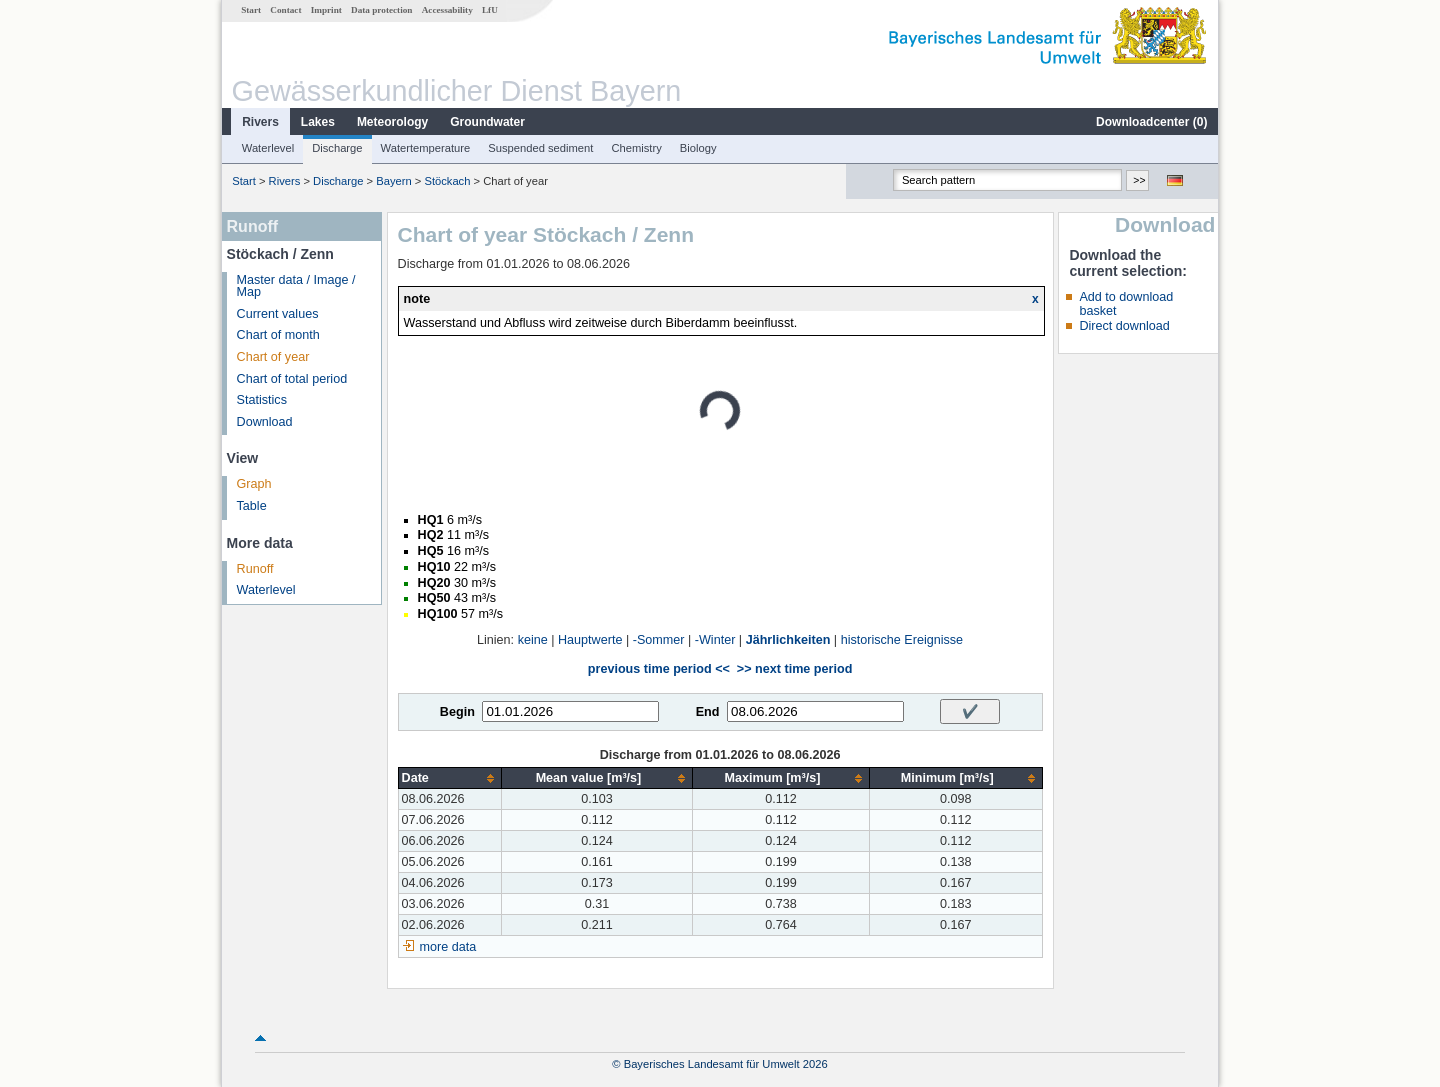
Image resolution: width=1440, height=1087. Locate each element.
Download (265, 422)
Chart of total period (292, 379)
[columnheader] (449, 778)
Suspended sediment (540, 148)
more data (448, 947)
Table (252, 506)
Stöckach (447, 181)
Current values (278, 314)
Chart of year (273, 357)
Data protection (381, 10)
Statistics (262, 400)
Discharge (337, 148)
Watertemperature (426, 148)
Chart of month (278, 335)
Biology (698, 148)
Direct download (1124, 326)
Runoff (255, 569)
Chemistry (636, 148)
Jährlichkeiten (788, 640)
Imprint (326, 10)
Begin (457, 712)
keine (533, 640)
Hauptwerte (590, 640)
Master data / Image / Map (296, 286)
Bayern (393, 181)
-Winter (715, 640)
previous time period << (659, 669)
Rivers (260, 122)
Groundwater (487, 122)
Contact (285, 10)
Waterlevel (268, 148)
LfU (490, 10)
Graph (254, 484)
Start (251, 10)
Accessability (447, 10)
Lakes (318, 122)
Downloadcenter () (1151, 122)
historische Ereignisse (902, 640)
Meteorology (392, 122)
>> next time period (794, 669)
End (708, 712)
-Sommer (659, 640)
